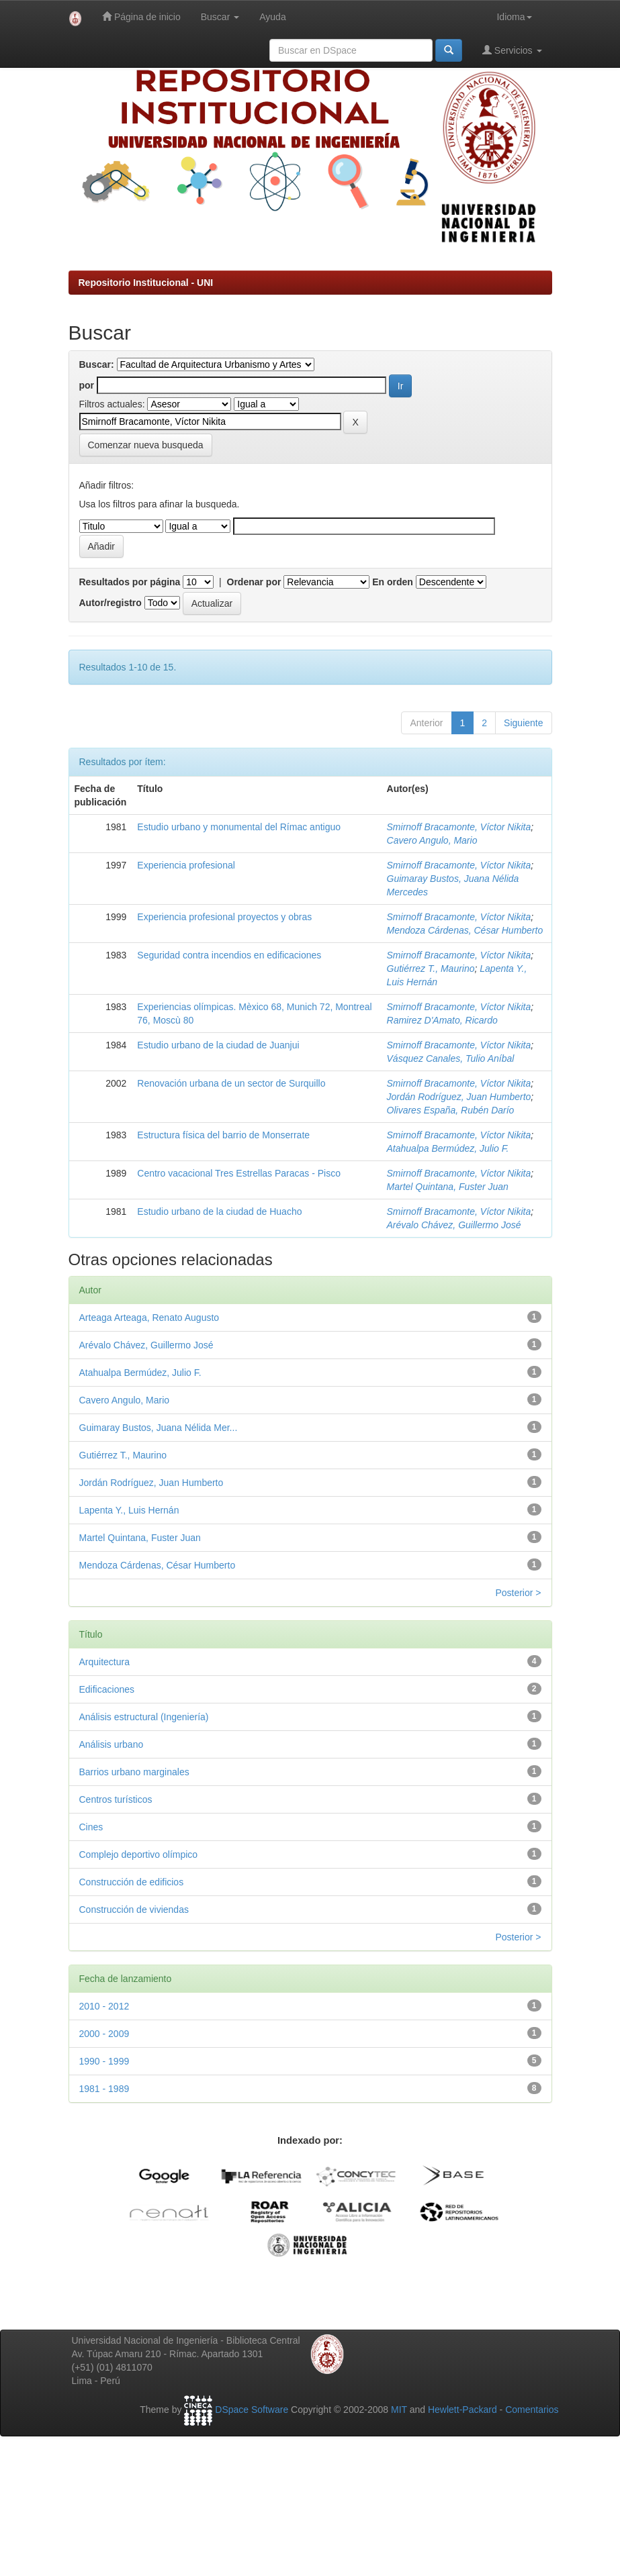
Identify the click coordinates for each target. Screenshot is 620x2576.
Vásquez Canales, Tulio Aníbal (451, 1058)
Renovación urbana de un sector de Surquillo (231, 1083)
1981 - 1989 (104, 2088)
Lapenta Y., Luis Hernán (129, 1510)
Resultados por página (130, 582)
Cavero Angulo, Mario (432, 840)
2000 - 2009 (104, 2033)
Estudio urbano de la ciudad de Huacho (219, 1211)
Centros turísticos (115, 1799)
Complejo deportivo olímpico (138, 1854)
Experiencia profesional (186, 865)
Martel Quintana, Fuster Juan (447, 1186)
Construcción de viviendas (134, 1909)
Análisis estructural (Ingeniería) (144, 1717)
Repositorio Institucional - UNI (146, 282)
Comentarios (531, 2409)
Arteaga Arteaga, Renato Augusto (149, 1317)
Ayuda (272, 16)
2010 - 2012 (104, 2006)
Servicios (512, 50)
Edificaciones (107, 1689)
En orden (392, 582)
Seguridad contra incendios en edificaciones (229, 955)
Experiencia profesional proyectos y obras (224, 916)
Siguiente (523, 722)
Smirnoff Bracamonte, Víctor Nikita (459, 827)
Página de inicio (141, 16)
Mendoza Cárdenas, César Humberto (465, 930)
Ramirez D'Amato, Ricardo (442, 1020)
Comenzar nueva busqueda (146, 445)
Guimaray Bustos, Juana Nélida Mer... (158, 1427)
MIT (399, 2409)
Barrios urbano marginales (134, 1772)
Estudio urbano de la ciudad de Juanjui (218, 1045)
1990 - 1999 (104, 2061)
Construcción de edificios (131, 1882)
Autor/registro (110, 602)
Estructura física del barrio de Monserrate (223, 1135)
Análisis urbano (111, 1744)
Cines (91, 1827)
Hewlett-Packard (462, 2409)
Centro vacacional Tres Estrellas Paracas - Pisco (239, 1173)
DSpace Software (251, 2409)
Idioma (513, 16)
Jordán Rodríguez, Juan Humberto (459, 1096)
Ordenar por (254, 582)
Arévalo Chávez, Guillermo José (454, 1225)
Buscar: (96, 364)
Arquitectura (104, 1661)
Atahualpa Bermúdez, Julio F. (448, 1148)
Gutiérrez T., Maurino (431, 968)
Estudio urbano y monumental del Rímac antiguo (239, 827)
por (87, 385)
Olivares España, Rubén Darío (451, 1110)
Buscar (220, 16)
